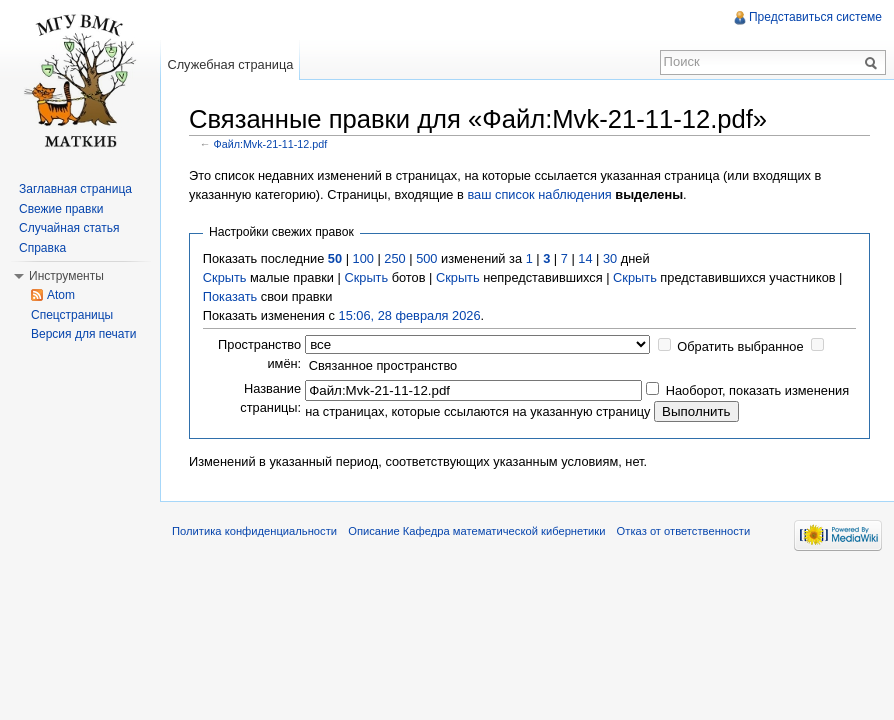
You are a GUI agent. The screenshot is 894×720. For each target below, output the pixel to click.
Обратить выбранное (740, 346)
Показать (230, 296)
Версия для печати (83, 334)
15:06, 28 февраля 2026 (410, 315)
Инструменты (66, 276)
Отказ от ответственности (684, 531)
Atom (61, 295)
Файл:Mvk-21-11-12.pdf (271, 144)
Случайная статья (69, 228)
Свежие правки (61, 209)
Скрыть (225, 277)
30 (610, 258)
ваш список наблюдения (539, 194)
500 (426, 258)
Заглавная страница (75, 189)
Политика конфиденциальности (254, 531)
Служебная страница (230, 64)
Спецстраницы (72, 315)
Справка (42, 248)
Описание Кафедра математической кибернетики (476, 531)
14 (585, 258)
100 (363, 258)
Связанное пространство (383, 365)
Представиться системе (815, 17)
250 (394, 258)
